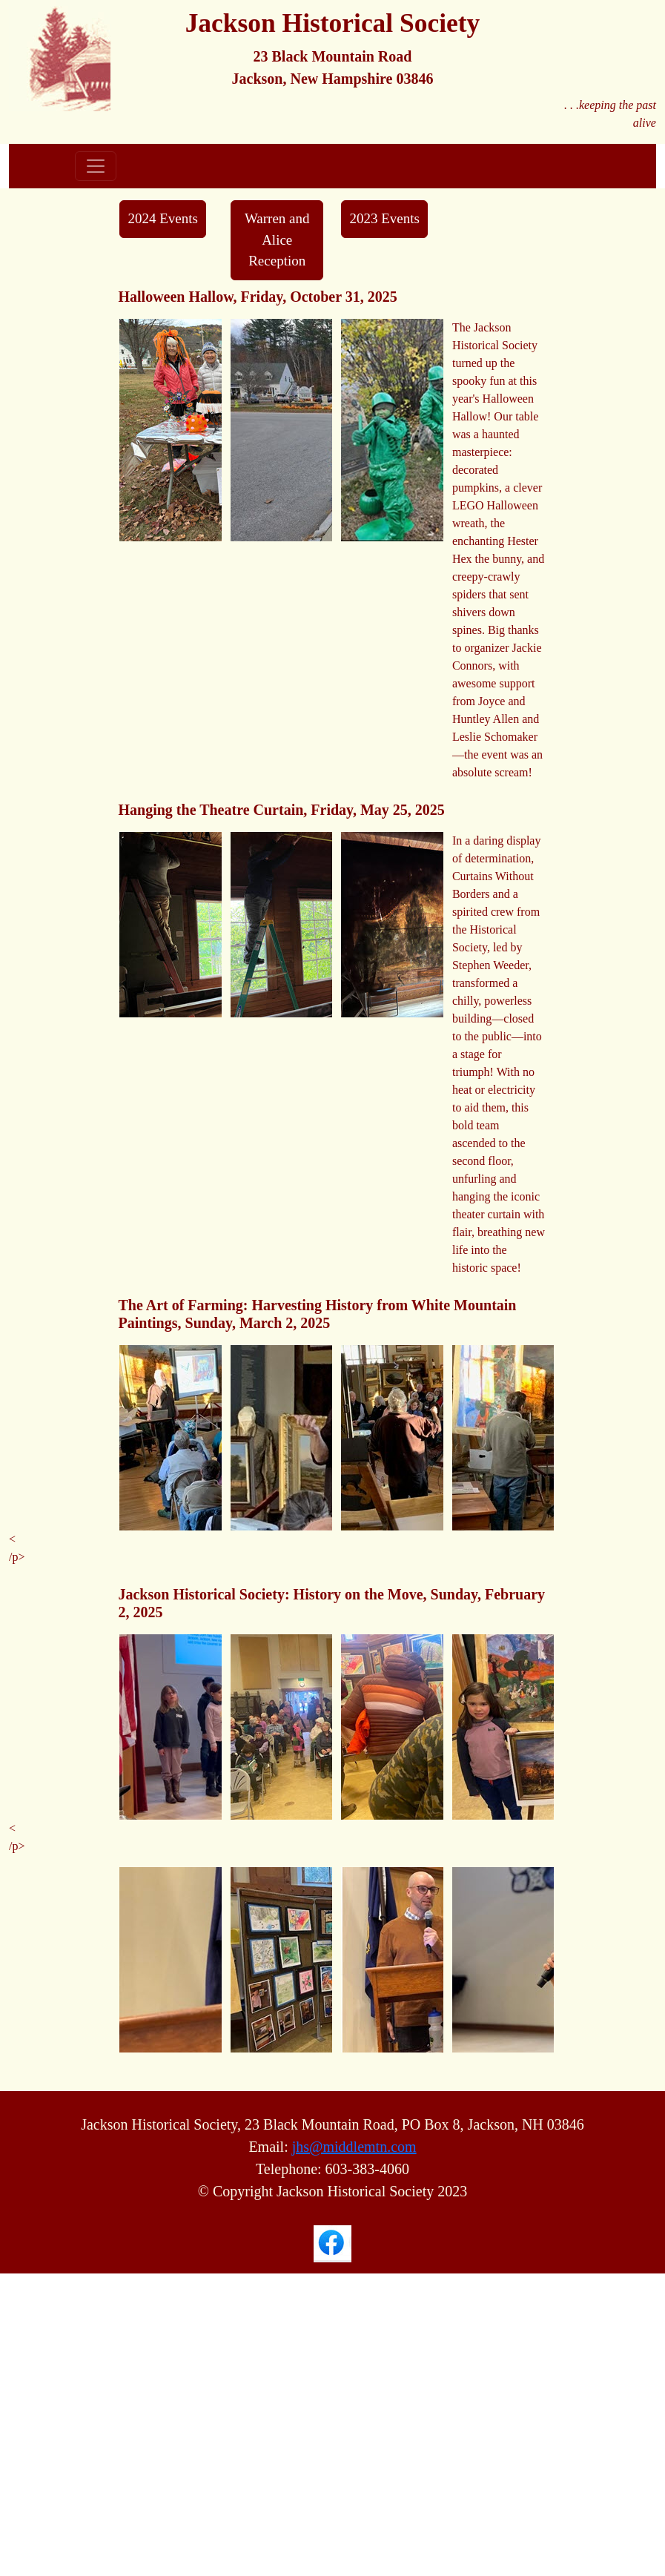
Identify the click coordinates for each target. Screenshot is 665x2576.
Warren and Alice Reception (277, 239)
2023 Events (384, 218)
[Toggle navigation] (95, 166)
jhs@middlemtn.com (354, 2147)
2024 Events (162, 218)
